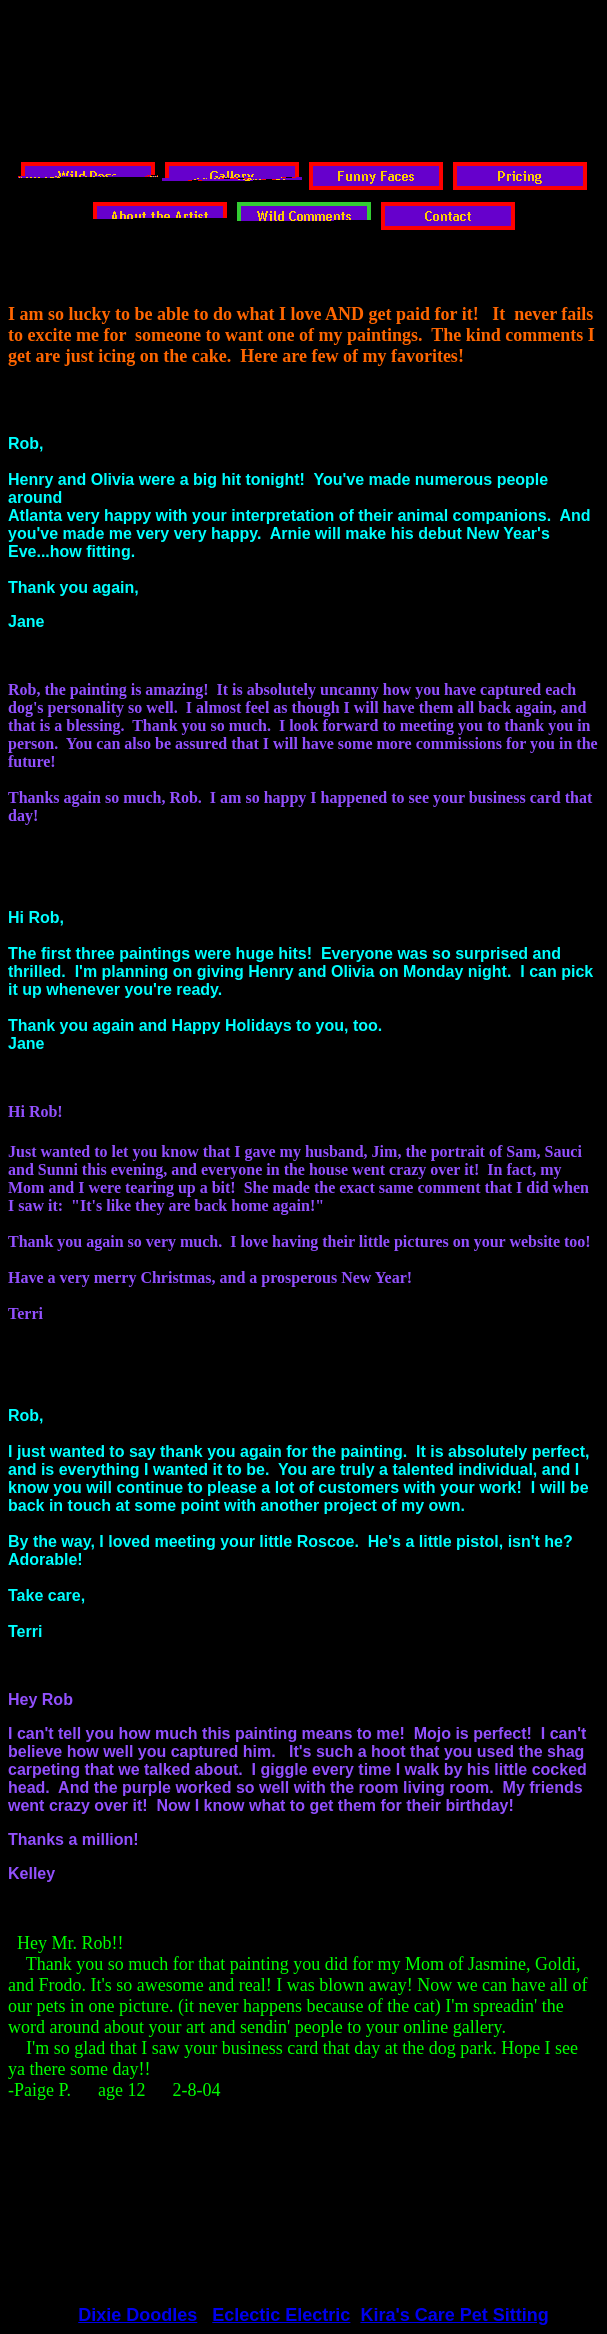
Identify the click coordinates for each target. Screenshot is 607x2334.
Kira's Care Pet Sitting (454, 2315)
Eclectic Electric (281, 2315)
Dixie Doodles (137, 2315)
